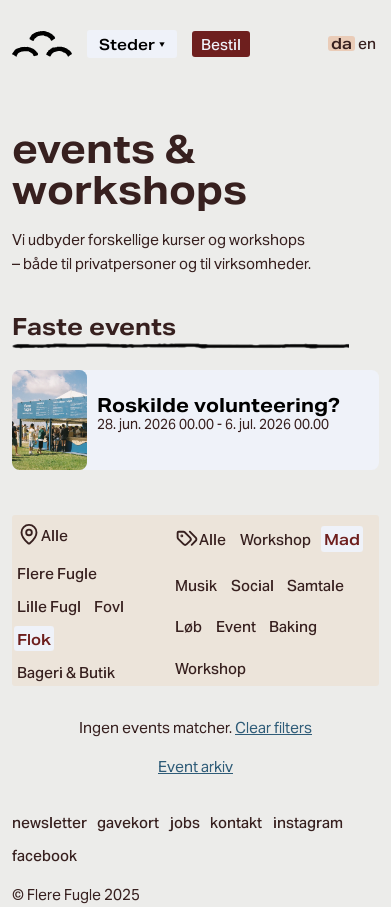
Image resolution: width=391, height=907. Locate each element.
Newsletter (49, 822)
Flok (34, 639)
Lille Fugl (49, 606)
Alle (42, 535)
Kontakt (236, 822)
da (341, 43)
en (367, 43)
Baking (293, 626)
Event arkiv (195, 766)
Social (252, 585)
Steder (132, 44)
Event (236, 626)
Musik (196, 585)
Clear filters (273, 727)
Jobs (185, 822)
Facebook (44, 855)
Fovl (109, 606)
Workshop (275, 539)
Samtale (315, 585)
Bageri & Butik (66, 672)
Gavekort (128, 822)
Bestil (221, 44)
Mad (342, 539)
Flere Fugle (57, 573)
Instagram (308, 822)
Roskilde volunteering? (218, 405)
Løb (188, 626)
